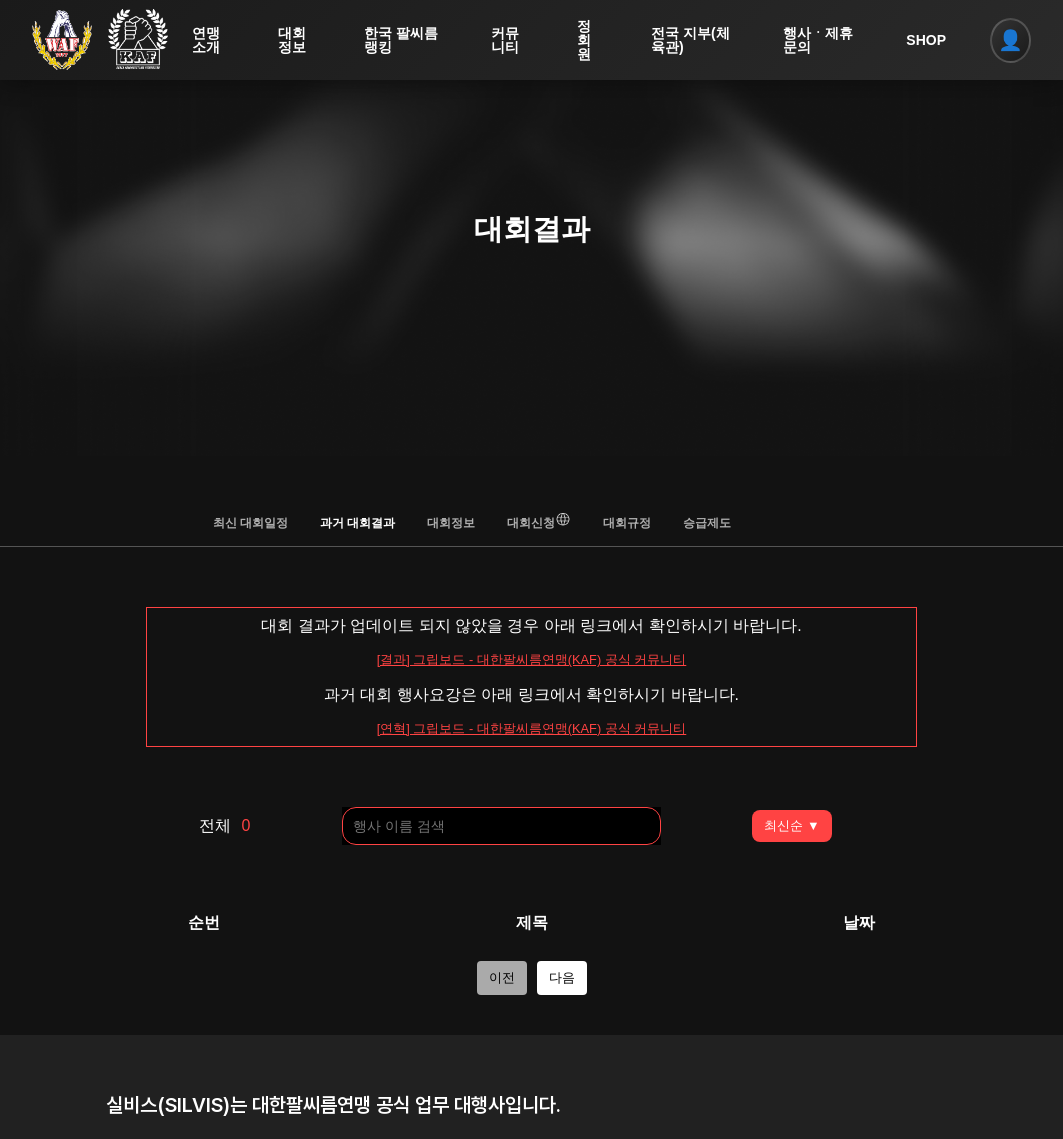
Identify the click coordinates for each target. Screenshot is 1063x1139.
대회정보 (296, 40)
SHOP (926, 40)
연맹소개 (210, 40)
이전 (502, 977)
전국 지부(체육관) (693, 40)
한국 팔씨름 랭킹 (397, 40)
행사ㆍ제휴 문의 (815, 40)
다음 (562, 977)
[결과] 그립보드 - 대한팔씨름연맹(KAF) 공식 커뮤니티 (532, 659)
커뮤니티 (509, 40)
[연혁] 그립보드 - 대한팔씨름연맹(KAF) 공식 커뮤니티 (532, 728)
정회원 (589, 40)
